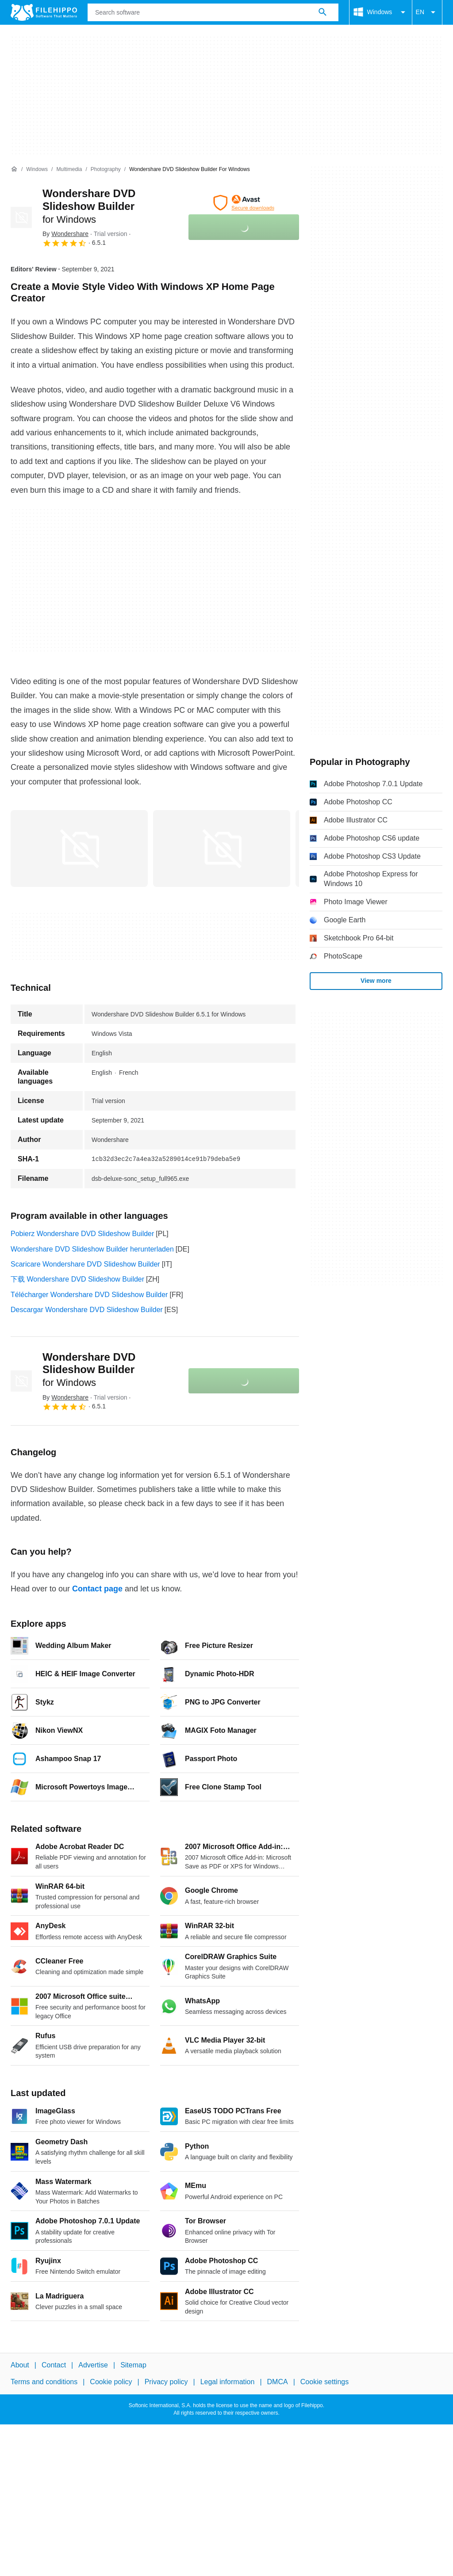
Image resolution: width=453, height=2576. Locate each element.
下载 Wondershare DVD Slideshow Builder (77, 1279)
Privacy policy (166, 2382)
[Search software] (322, 12)
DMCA (277, 2382)
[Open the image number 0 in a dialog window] (79, 848)
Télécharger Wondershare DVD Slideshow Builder (89, 1294)
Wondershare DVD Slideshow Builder (88, 206)
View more (376, 980)
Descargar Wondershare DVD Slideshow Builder (87, 1309)
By (65, 233)
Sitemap (133, 2365)
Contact (54, 2365)
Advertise (93, 2365)
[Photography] (106, 169)
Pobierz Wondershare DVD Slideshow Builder (82, 1233)
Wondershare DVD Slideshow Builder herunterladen (92, 1249)
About (20, 2365)
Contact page (97, 1588)
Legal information (227, 2382)
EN (427, 12)
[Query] (213, 12)
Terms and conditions (44, 2382)
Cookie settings (324, 2382)
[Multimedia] (69, 169)
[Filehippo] (44, 12)
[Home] (14, 169)
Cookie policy (111, 2382)
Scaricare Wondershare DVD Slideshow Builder (85, 1264)
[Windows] (37, 169)
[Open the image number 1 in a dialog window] (221, 848)
